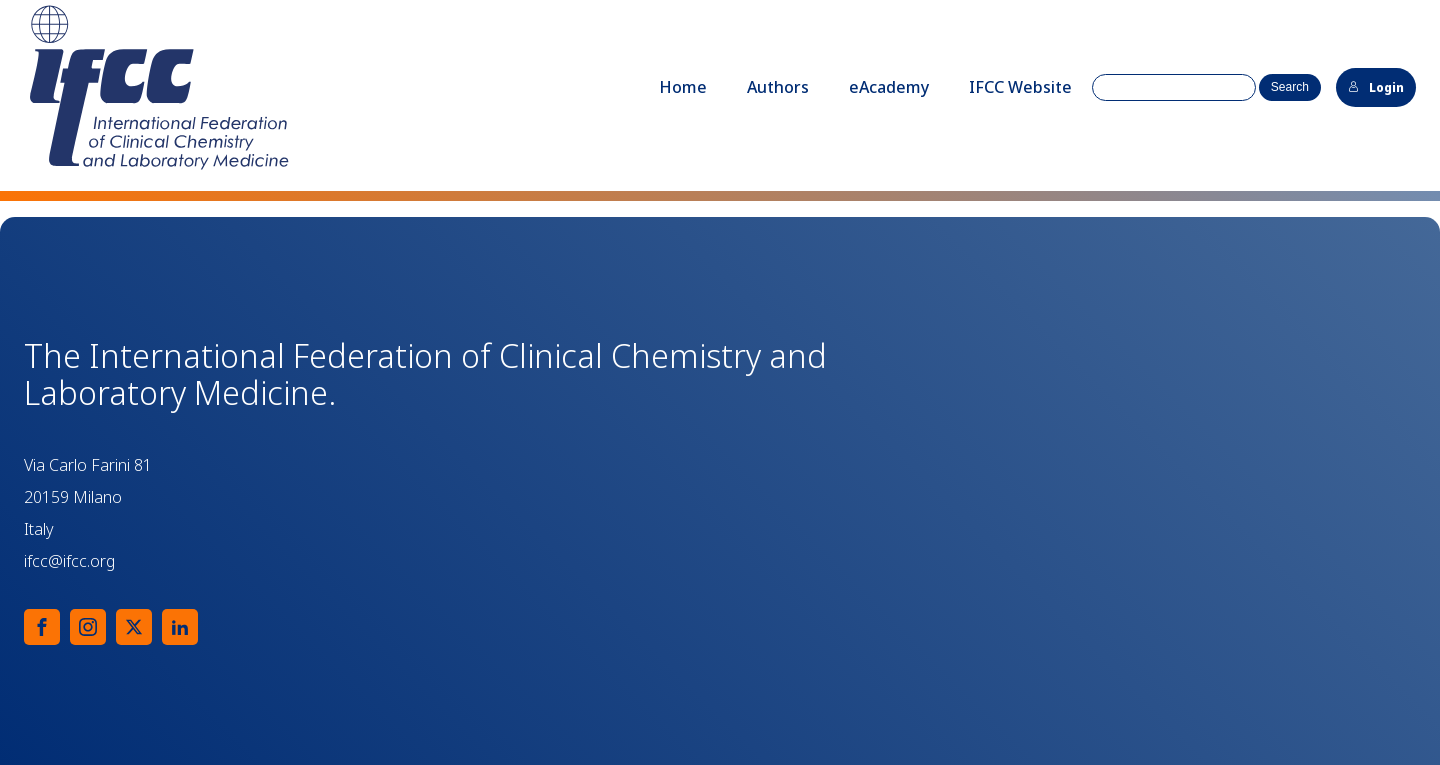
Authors (778, 87)
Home (683, 87)
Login (1376, 87)
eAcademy (889, 87)
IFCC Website (1020, 87)
